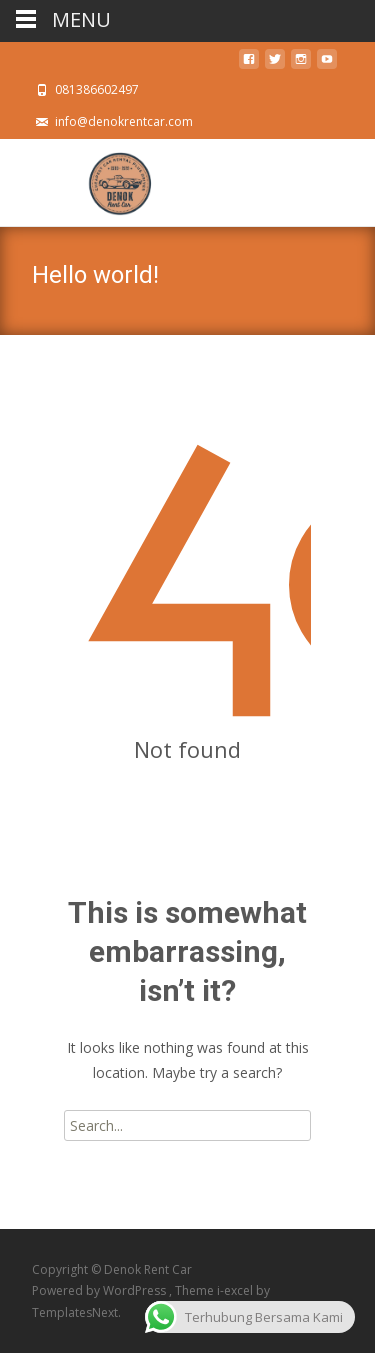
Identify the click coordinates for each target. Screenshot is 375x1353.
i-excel (236, 1290)
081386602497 (97, 89)
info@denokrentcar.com (124, 121)
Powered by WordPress (100, 1290)
